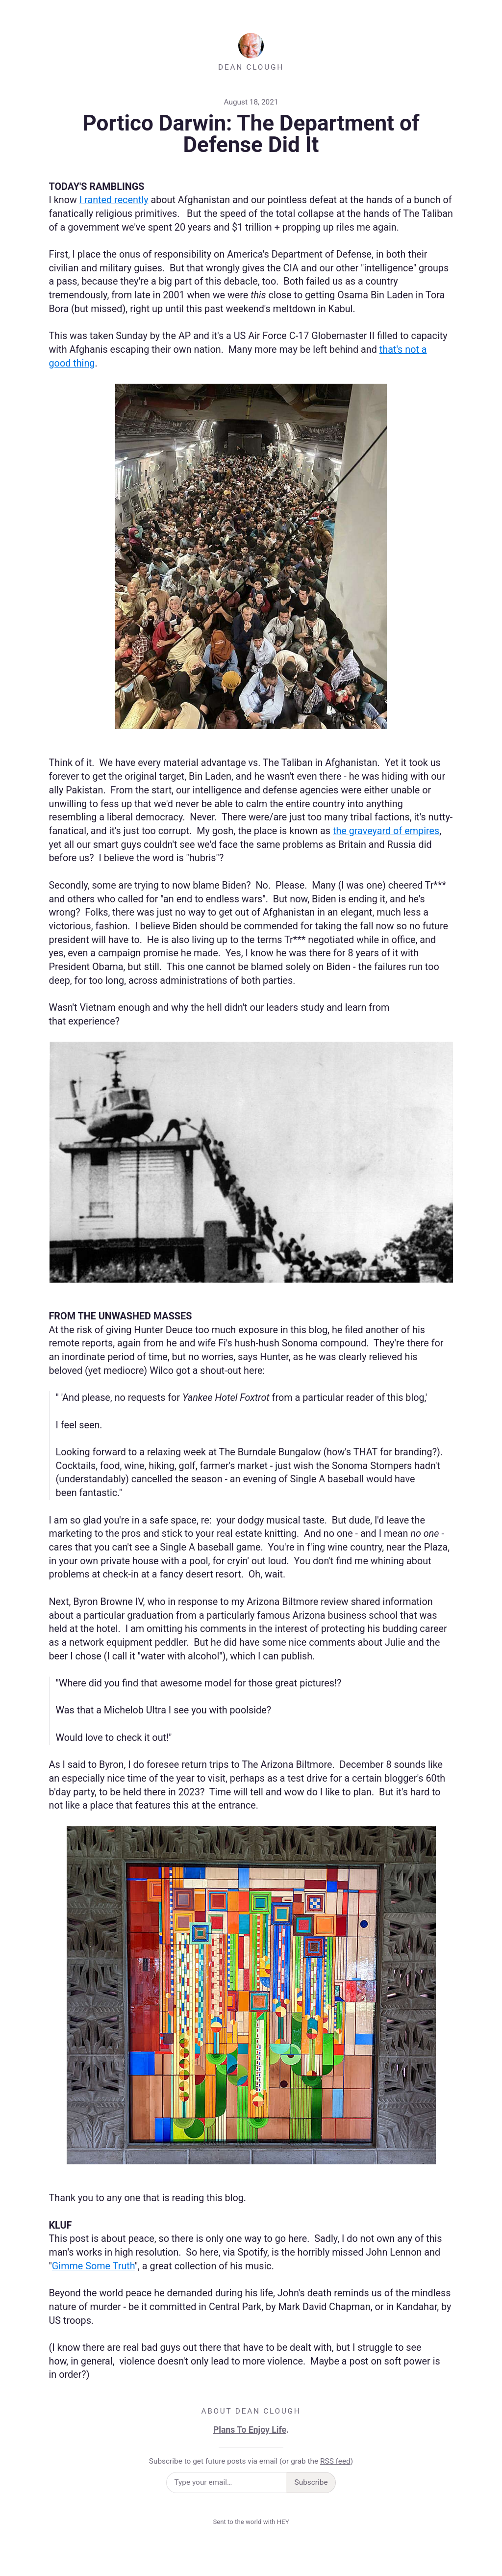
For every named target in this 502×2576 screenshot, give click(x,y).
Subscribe (311, 2482)
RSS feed (335, 2461)
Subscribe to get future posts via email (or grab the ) (251, 2461)
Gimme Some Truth (93, 2266)
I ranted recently (114, 200)
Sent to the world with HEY (251, 2521)
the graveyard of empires (386, 831)
